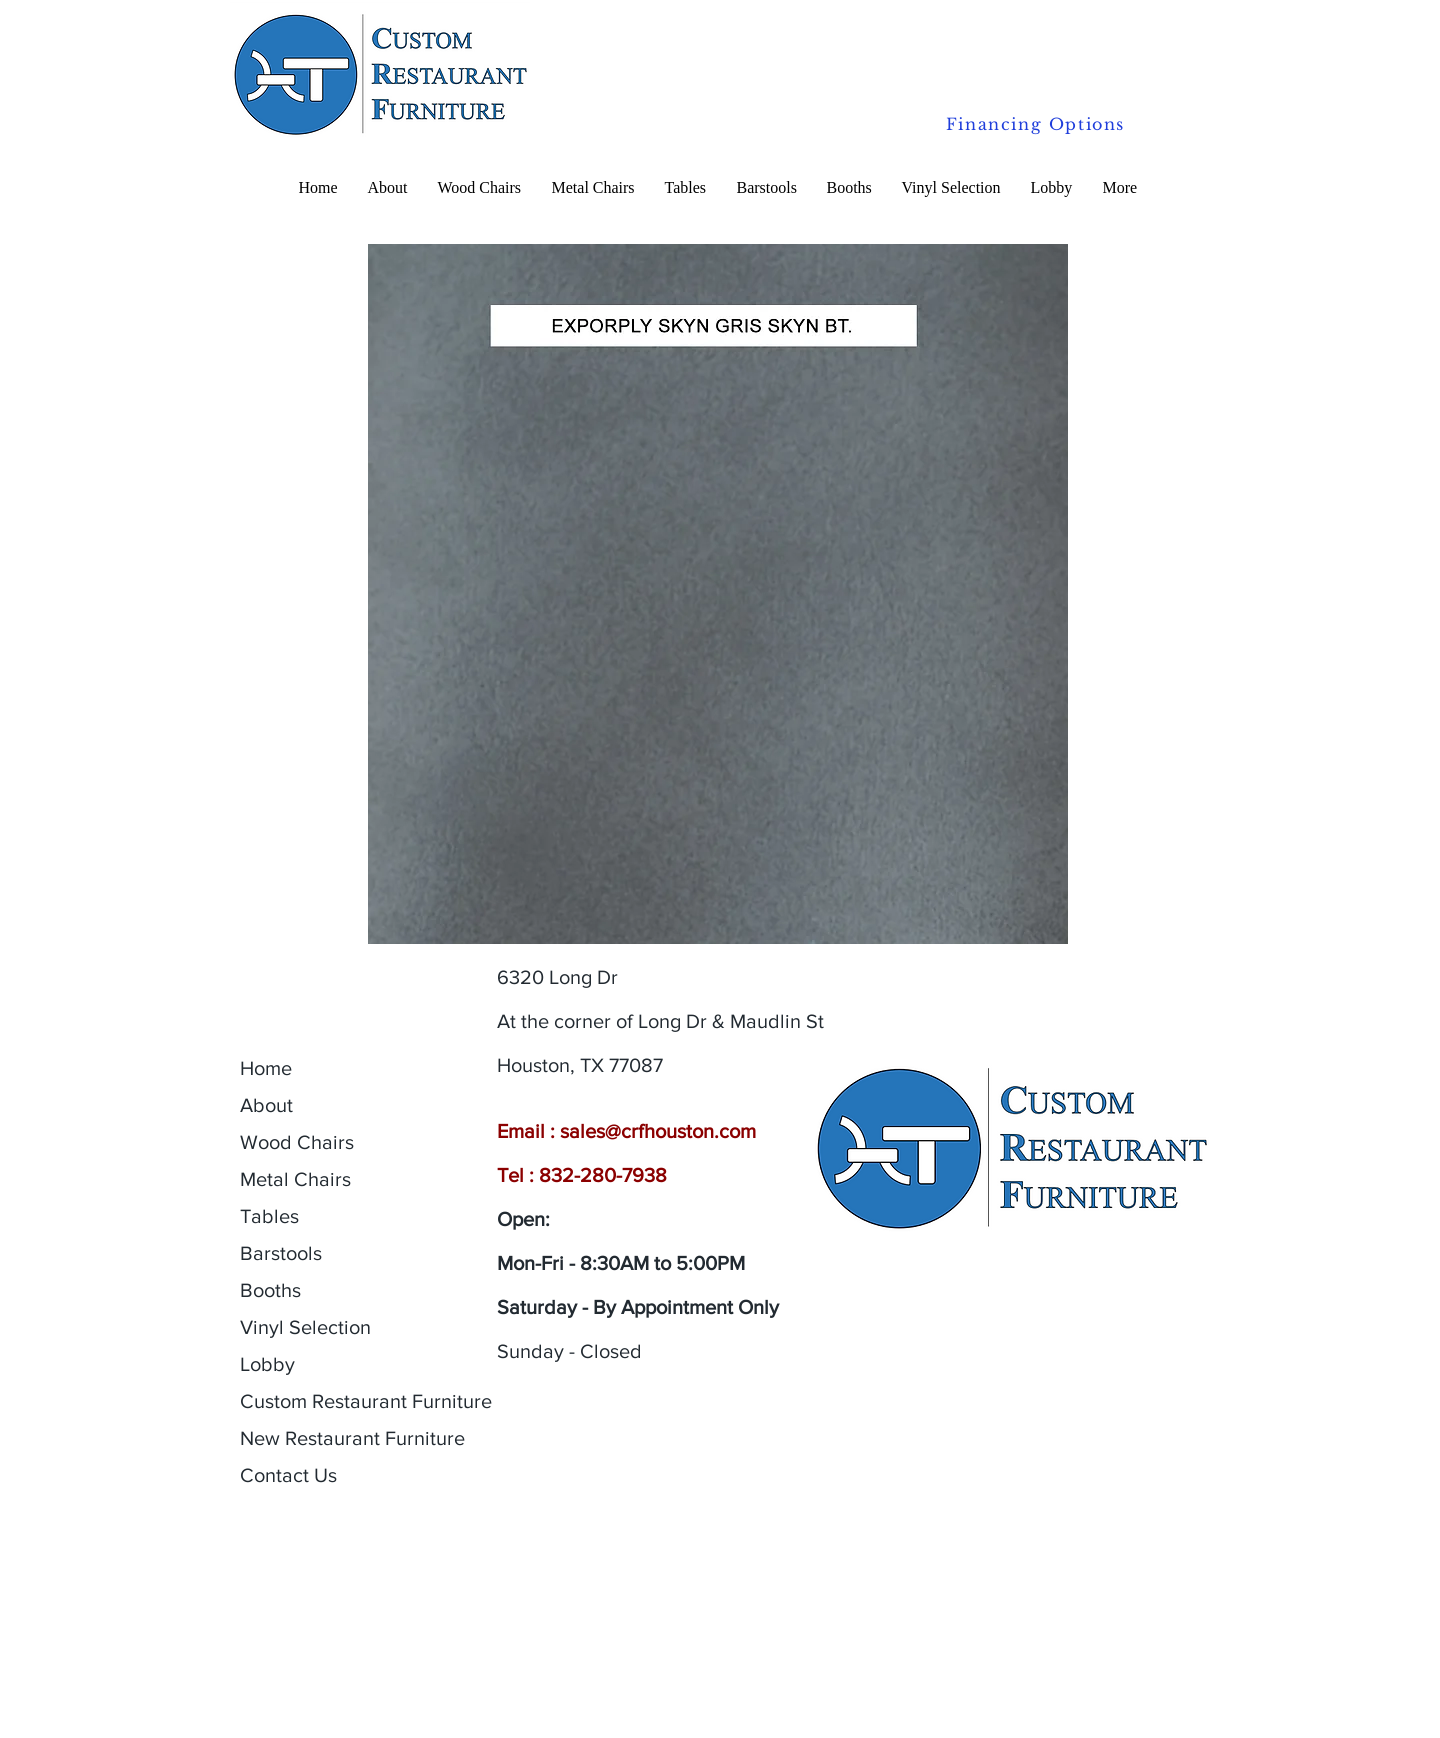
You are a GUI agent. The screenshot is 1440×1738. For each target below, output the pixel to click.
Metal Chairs (295, 1179)
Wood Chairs (297, 1142)
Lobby (267, 1364)
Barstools (281, 1253)
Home (266, 1068)
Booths (270, 1290)
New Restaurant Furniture (352, 1438)
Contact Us (288, 1475)
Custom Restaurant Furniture (366, 1401)
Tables (269, 1216)
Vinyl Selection (305, 1327)
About (266, 1105)
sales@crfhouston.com (658, 1131)
